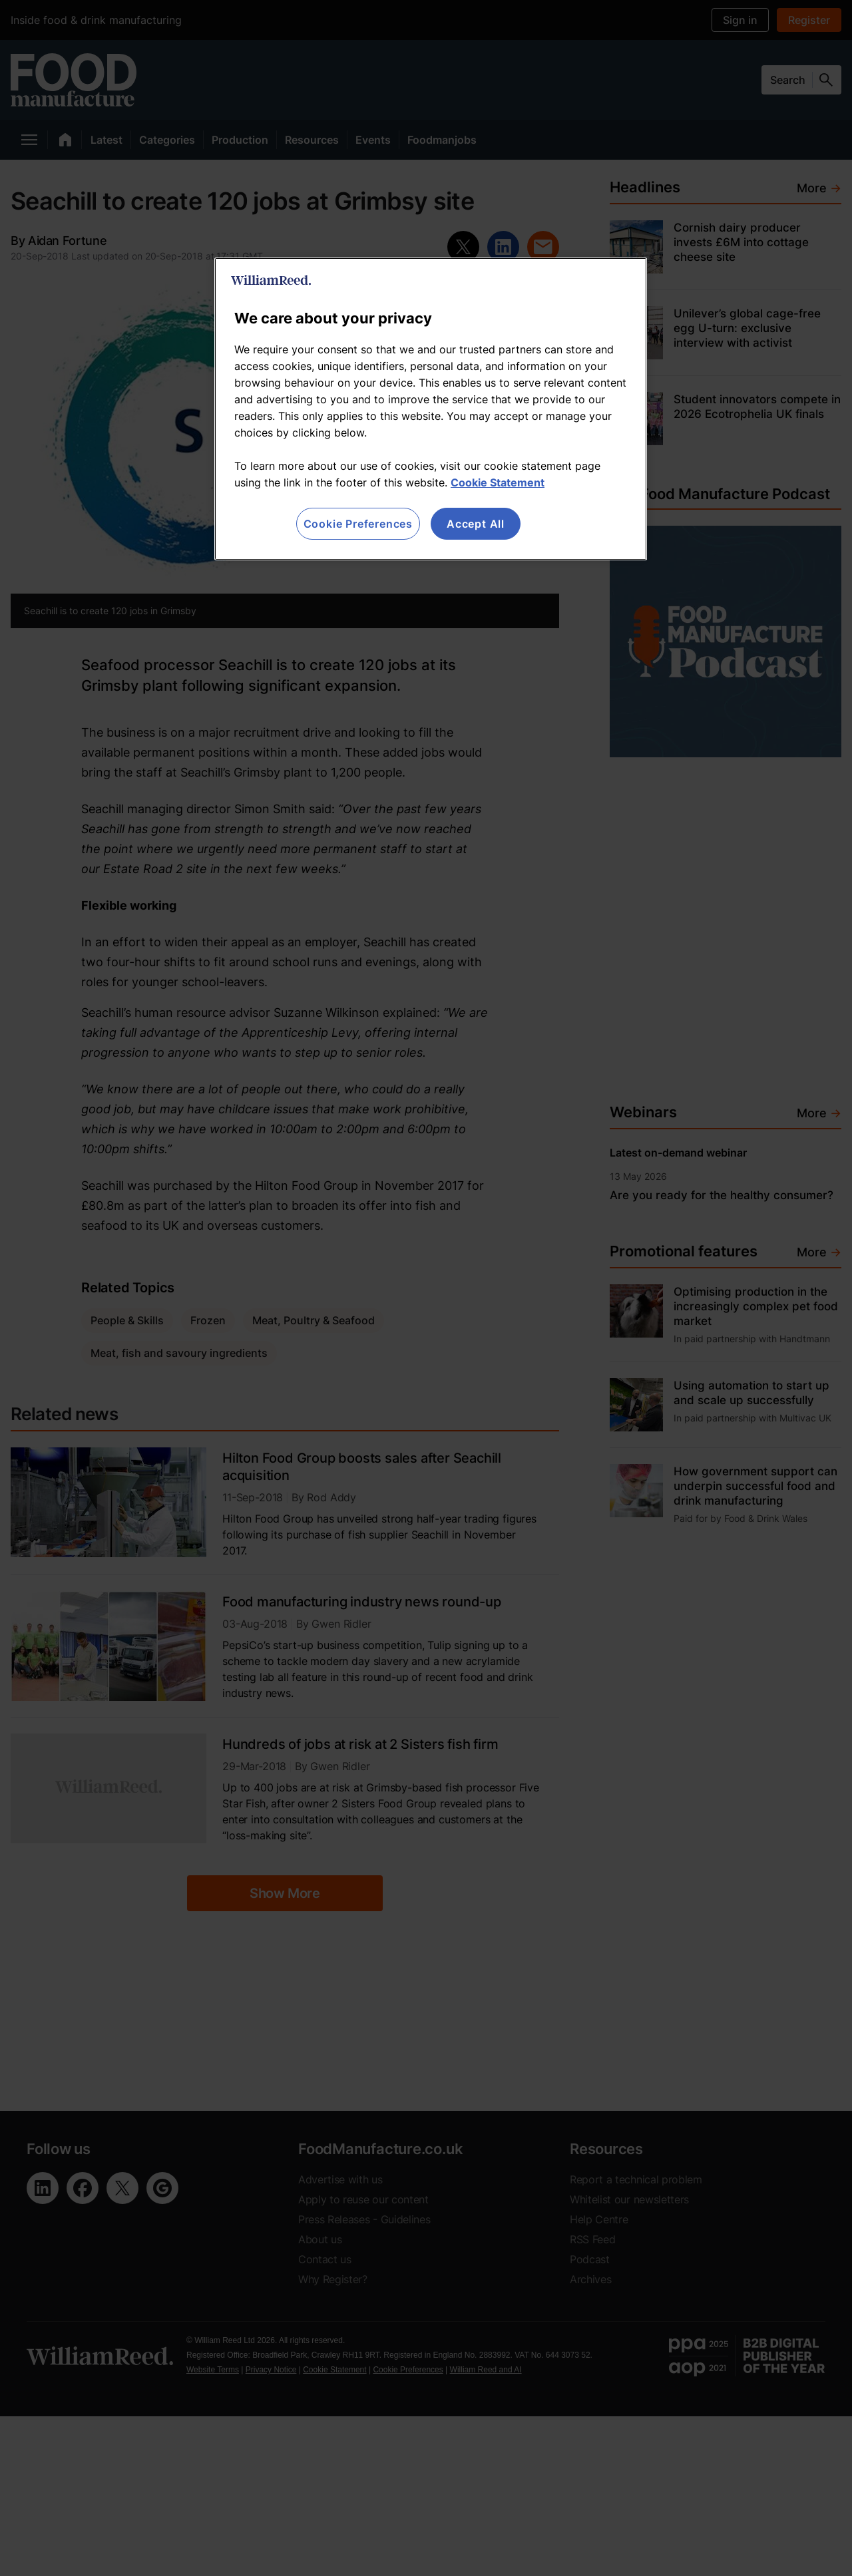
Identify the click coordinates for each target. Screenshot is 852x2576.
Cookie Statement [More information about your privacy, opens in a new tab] (497, 482)
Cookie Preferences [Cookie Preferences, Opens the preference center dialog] (358, 523)
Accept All (476, 523)
